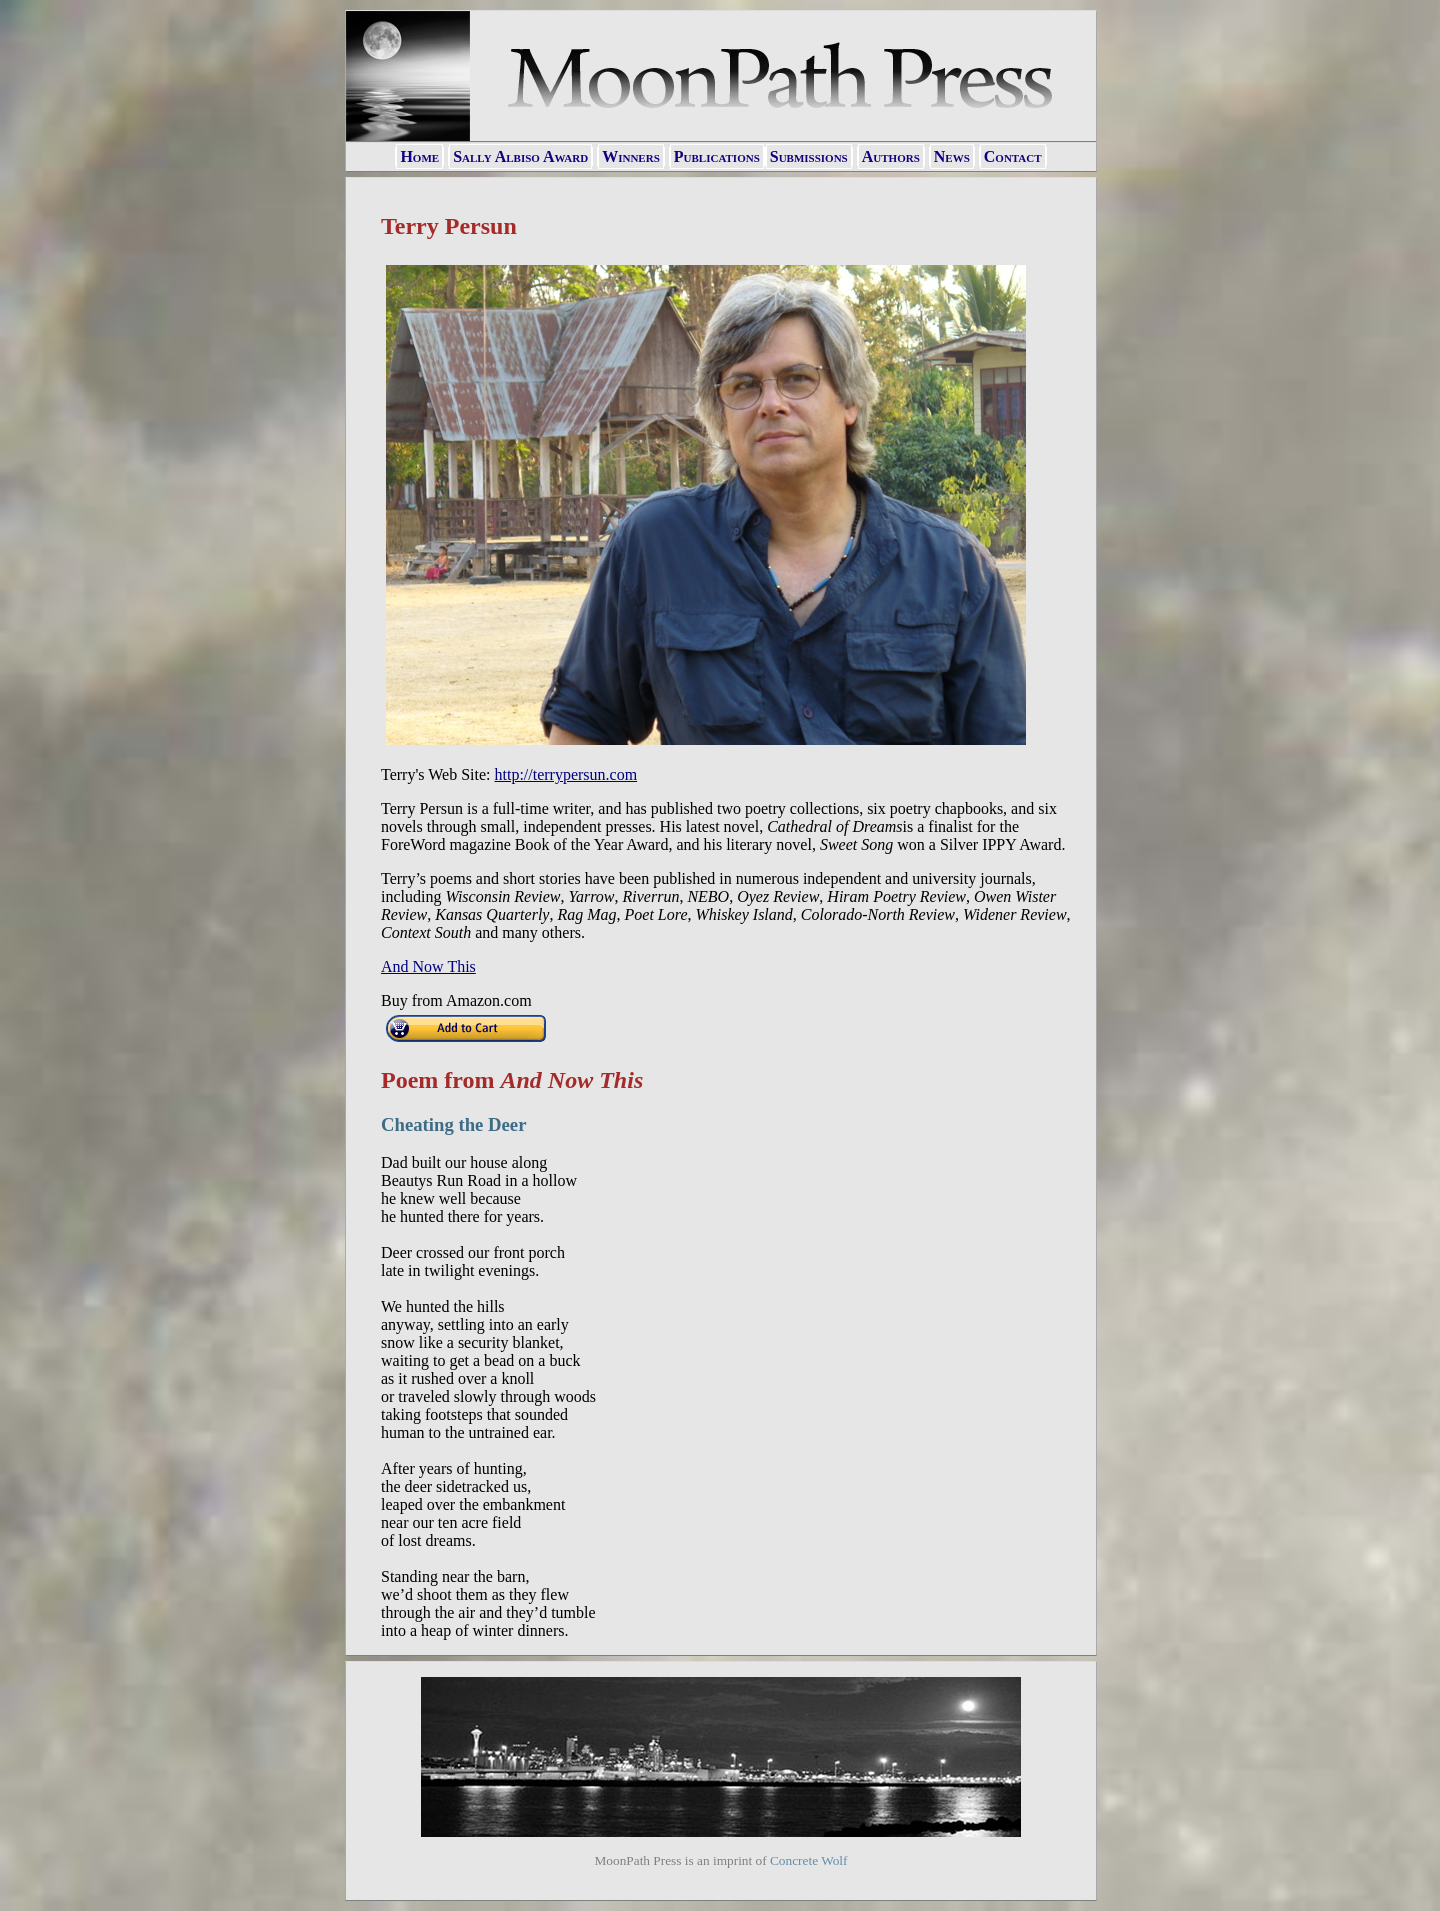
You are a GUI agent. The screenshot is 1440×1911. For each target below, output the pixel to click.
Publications (717, 156)
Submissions (809, 156)
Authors (891, 156)
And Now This (428, 966)
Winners (631, 156)
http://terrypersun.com (566, 774)
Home (419, 156)
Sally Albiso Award (520, 156)
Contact (1013, 156)
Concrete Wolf (809, 1860)
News (952, 156)
